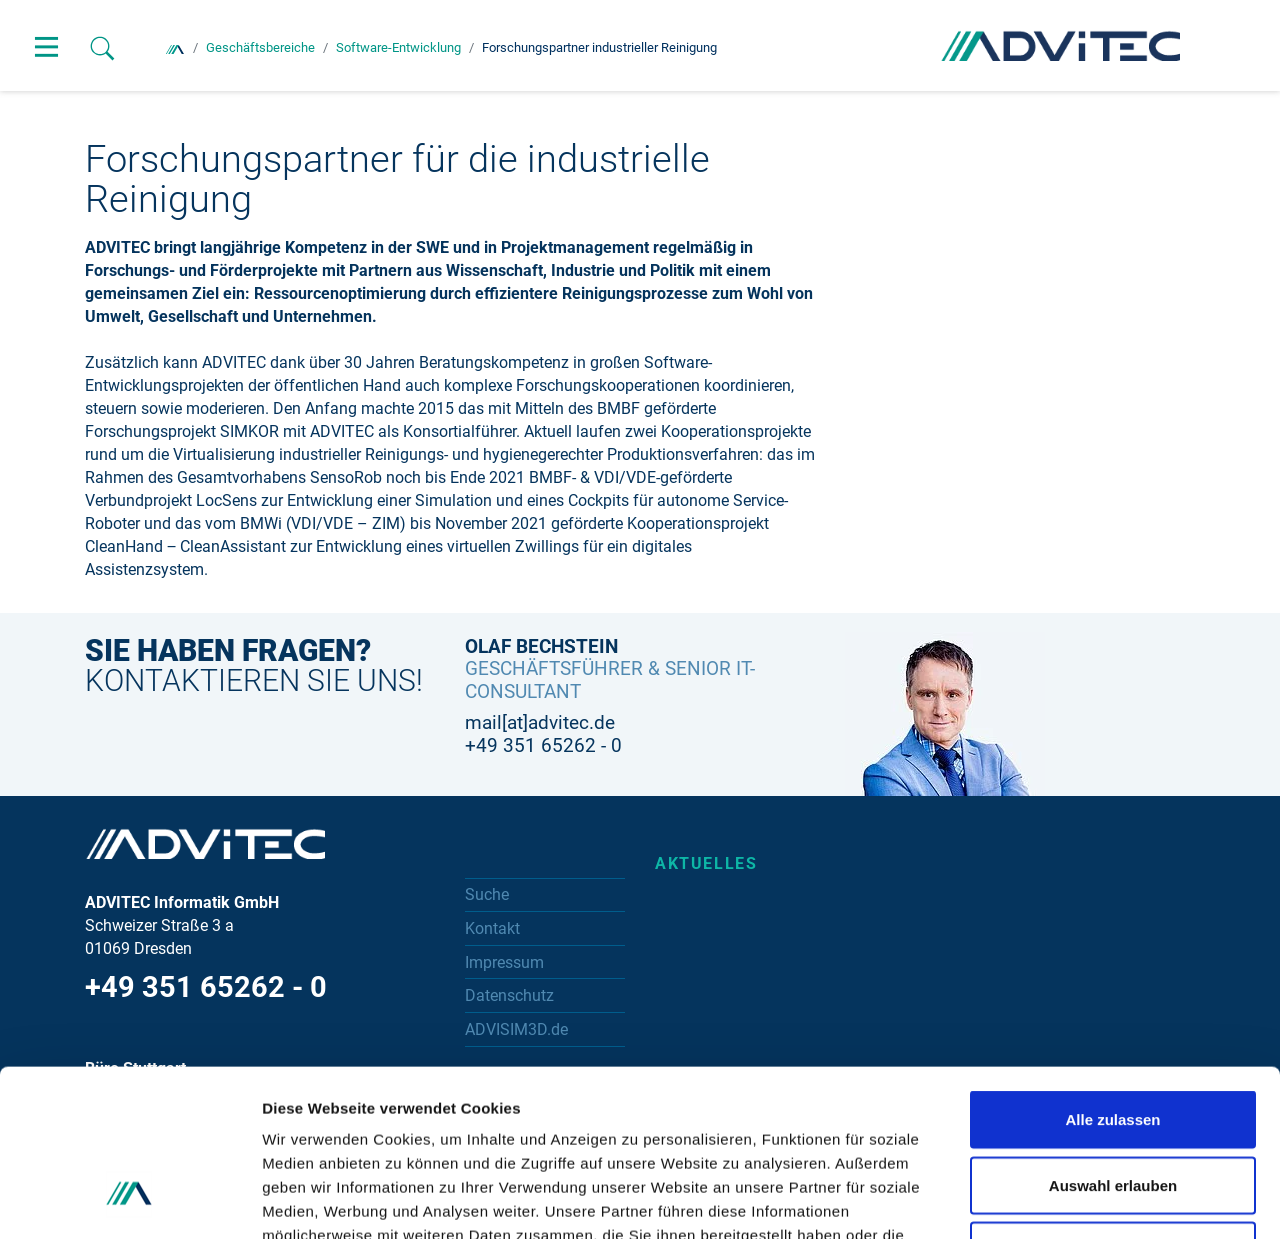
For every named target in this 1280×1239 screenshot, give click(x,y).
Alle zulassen (1112, 976)
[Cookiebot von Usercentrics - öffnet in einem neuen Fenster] (129, 1200)
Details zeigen (1063, 1199)
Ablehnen (1113, 1107)
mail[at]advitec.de (540, 722)
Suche (487, 894)
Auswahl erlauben (1113, 1042)
